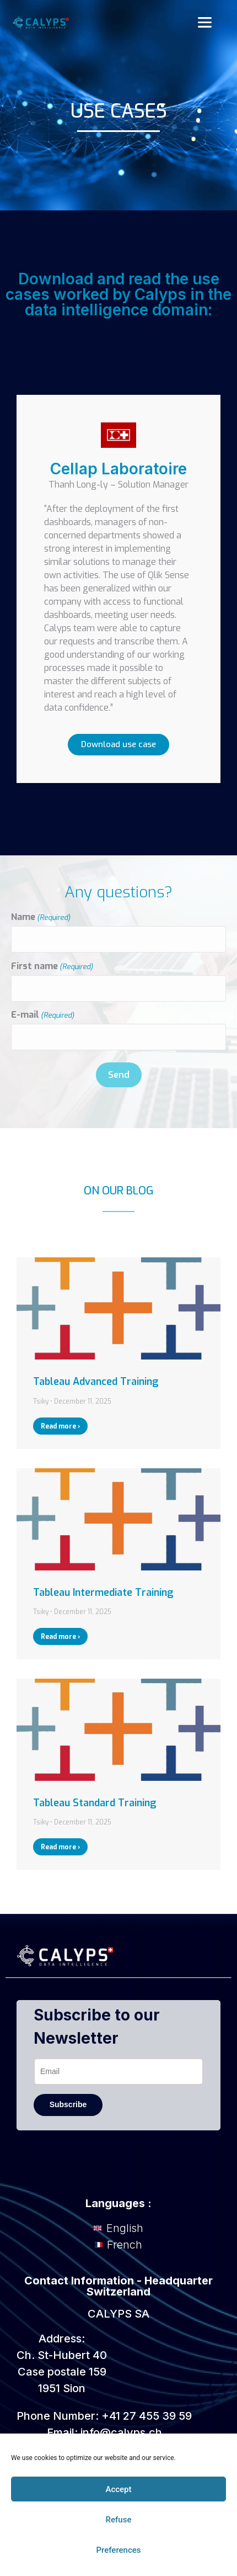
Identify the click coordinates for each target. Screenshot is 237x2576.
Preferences (118, 2550)
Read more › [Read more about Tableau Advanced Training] (60, 1426)
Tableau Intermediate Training (103, 1592)
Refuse (119, 2520)
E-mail (42, 1015)
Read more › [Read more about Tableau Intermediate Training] (60, 1636)
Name (41, 917)
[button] (204, 23)
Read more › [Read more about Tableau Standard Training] (60, 1847)
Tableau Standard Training (95, 1803)
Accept (118, 2489)
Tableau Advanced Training (96, 1381)
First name (52, 966)
